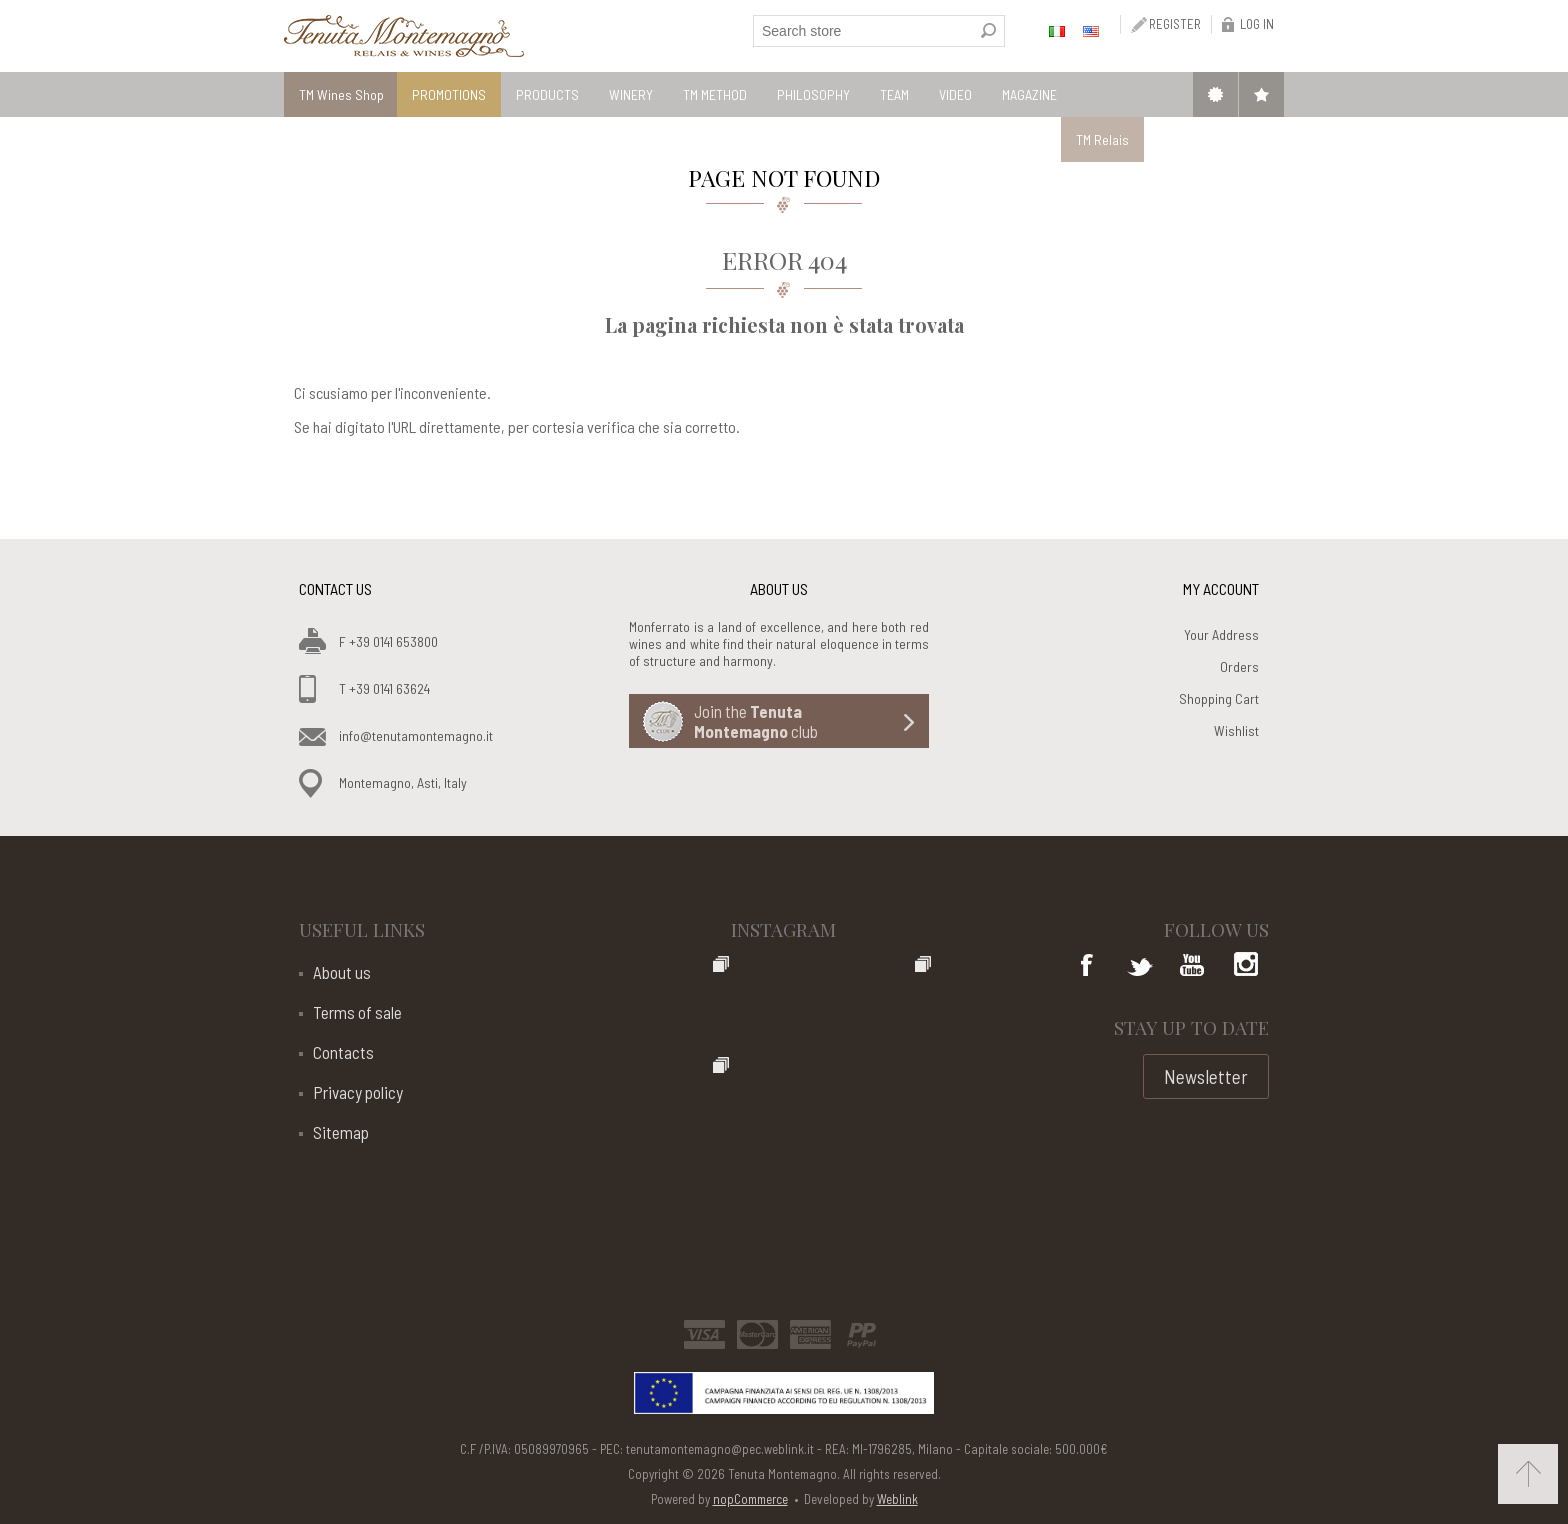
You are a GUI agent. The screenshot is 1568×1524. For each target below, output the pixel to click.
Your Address (1221, 634)
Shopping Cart (1219, 698)
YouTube (1192, 967)
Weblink (897, 1499)
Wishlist (1236, 730)
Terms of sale (357, 1012)
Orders (1239, 666)
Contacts (343, 1052)
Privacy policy (358, 1092)
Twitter (1140, 967)
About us (342, 972)
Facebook (1088, 967)
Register (1175, 24)
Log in (1257, 24)
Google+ (1244, 967)
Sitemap (341, 1132)
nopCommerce (750, 1499)
